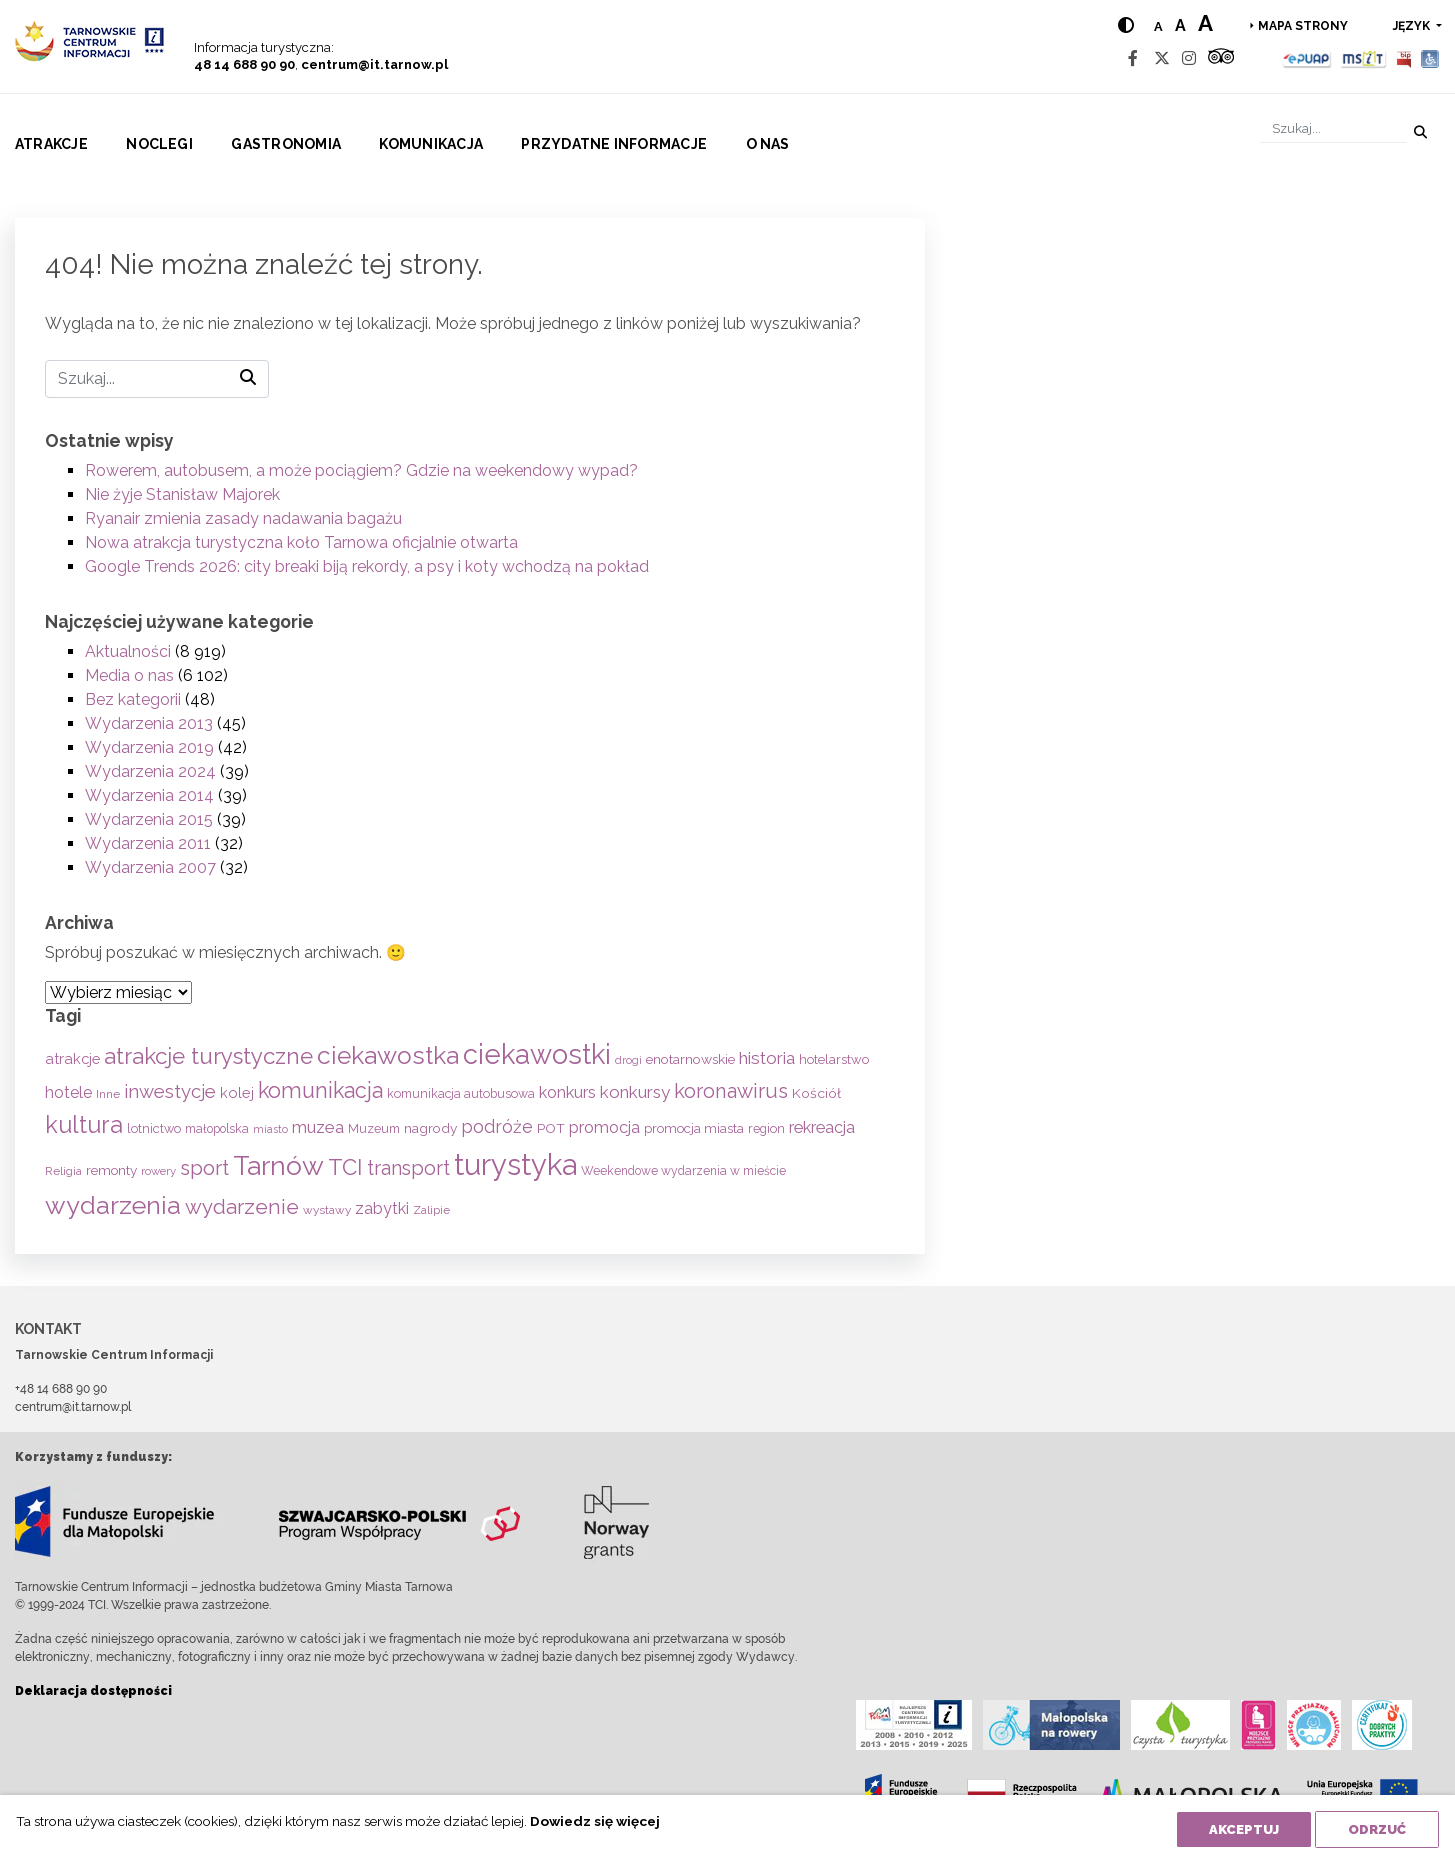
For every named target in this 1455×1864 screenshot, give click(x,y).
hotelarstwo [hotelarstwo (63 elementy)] (834, 1059)
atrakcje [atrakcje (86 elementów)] (72, 1058)
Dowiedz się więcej (595, 1821)
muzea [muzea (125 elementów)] (318, 1127)
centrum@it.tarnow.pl (374, 64)
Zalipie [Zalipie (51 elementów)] (431, 1210)
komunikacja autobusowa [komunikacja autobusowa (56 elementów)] (461, 1093)
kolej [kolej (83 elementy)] (237, 1092)
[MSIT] (1363, 58)
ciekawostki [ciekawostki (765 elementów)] (537, 1054)
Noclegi (159, 144)
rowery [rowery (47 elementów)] (158, 1171)
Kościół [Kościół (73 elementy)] (816, 1093)
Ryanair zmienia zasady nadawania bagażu (243, 518)
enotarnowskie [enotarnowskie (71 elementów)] (690, 1059)
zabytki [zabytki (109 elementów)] (382, 1208)
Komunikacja (431, 144)
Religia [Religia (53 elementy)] (63, 1171)
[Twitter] (1162, 58)
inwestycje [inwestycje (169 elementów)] (170, 1091)
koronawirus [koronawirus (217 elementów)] (731, 1091)
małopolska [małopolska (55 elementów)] (217, 1128)
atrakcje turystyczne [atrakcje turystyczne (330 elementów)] (208, 1056)
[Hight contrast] (1126, 25)
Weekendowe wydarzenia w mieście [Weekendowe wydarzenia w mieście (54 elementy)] (683, 1171)
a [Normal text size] (1158, 26)
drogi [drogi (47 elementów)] (628, 1060)
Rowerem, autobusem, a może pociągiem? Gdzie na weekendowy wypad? (361, 470)
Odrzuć (1377, 1829)
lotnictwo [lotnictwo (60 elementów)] (154, 1128)
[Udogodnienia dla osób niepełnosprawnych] (1430, 58)
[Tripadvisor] (1221, 58)
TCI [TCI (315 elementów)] (345, 1167)
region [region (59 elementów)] (766, 1128)
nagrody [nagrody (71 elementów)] (430, 1128)
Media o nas (129, 675)
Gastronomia (286, 144)
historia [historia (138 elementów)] (767, 1058)
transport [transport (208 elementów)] (408, 1168)
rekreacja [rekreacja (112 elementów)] (822, 1127)
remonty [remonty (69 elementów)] (111, 1170)
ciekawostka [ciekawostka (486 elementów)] (388, 1055)
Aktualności (128, 651)
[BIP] (1404, 58)
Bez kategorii (133, 699)
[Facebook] (1133, 58)
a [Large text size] (1205, 23)
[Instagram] (1189, 58)
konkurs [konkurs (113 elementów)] (567, 1092)
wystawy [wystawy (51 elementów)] (327, 1210)
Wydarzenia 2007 (150, 867)
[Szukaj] (1333, 128)
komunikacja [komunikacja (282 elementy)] (320, 1090)
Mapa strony (1303, 26)
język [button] (1413, 26)
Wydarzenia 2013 (149, 723)
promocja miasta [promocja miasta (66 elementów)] (694, 1128)
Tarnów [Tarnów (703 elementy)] (278, 1165)
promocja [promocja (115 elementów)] (604, 1127)
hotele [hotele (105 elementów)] (68, 1092)
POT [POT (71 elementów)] (551, 1128)
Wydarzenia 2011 (148, 843)
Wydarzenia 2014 (149, 795)
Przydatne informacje (614, 144)
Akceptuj (1244, 1829)
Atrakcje (51, 144)
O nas (768, 144)
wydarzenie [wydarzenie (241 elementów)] (242, 1207)
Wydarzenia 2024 (150, 771)
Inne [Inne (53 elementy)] (108, 1094)
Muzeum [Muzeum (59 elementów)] (374, 1128)
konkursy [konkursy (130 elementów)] (635, 1092)
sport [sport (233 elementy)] (204, 1168)
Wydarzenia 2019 (149, 747)
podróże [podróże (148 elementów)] (497, 1126)
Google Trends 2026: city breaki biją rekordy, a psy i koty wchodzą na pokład (367, 566)
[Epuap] (1307, 58)
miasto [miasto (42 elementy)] (270, 1129)
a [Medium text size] (1180, 25)
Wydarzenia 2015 (149, 819)
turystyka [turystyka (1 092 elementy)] (515, 1164)
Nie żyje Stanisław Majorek (182, 494)
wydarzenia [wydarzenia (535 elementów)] (113, 1205)
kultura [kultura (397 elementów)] (84, 1124)
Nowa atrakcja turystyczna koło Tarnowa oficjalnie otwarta (301, 542)
